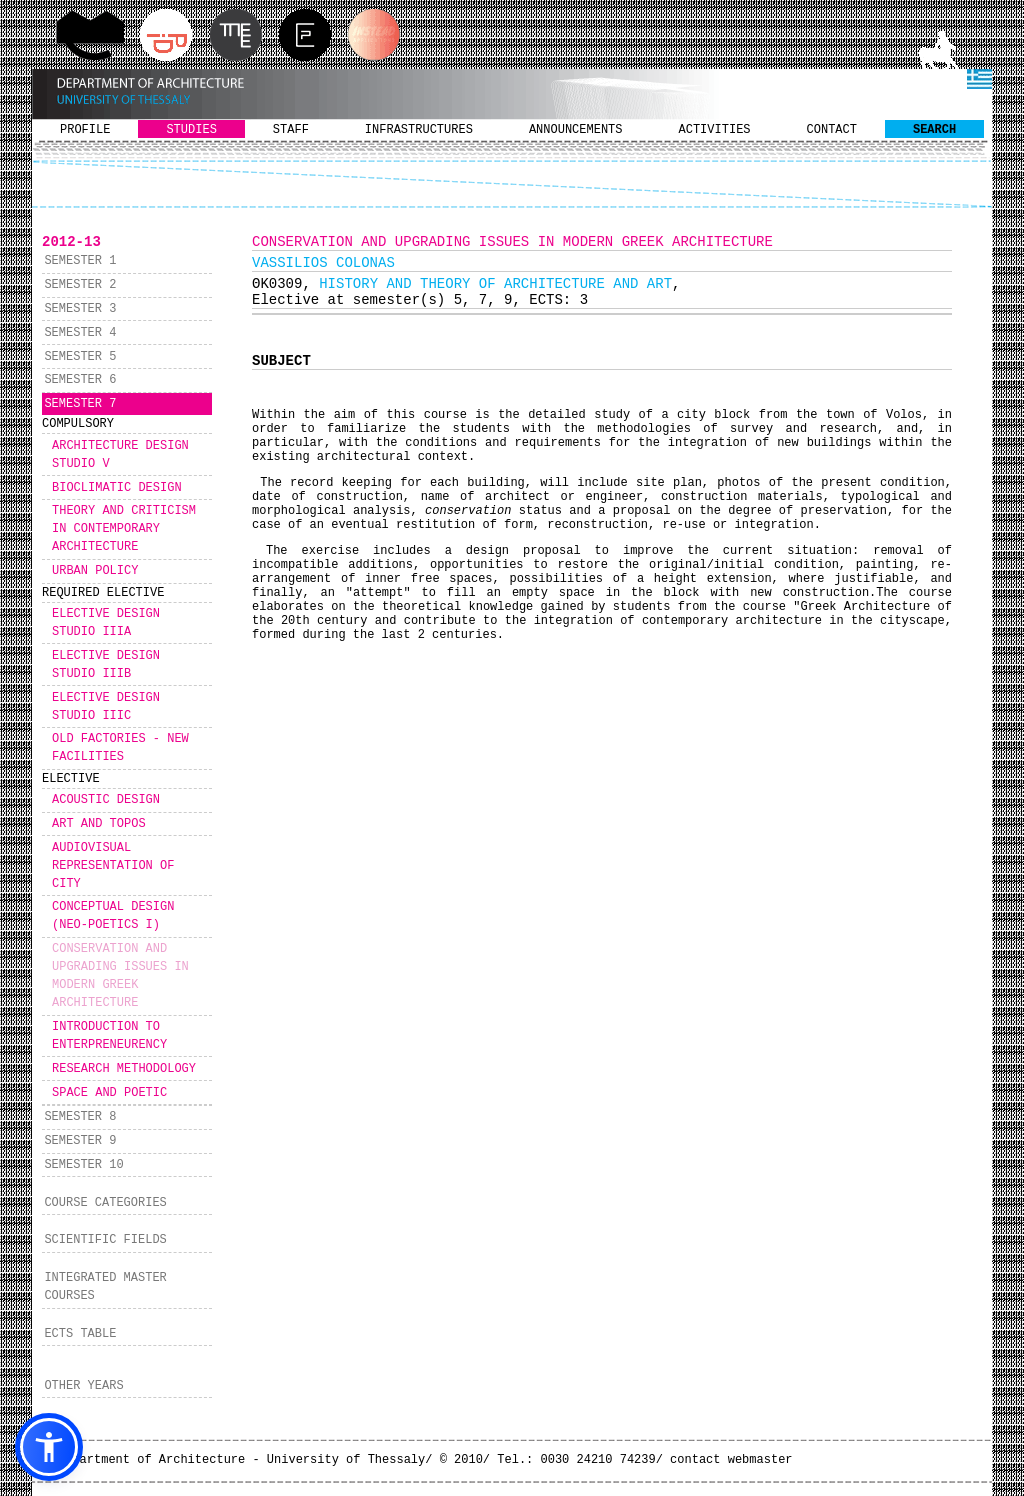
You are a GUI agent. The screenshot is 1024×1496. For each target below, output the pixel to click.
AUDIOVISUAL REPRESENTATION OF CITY (113, 866)
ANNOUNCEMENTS (576, 130)
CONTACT (832, 130)
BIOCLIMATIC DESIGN (117, 488)
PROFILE (85, 130)
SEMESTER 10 (83, 1165)
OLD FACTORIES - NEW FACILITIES (120, 748)
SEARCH (934, 130)
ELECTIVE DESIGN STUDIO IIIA (106, 623)
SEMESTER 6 (80, 380)
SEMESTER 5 (80, 357)
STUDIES (191, 130)
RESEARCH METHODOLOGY (124, 1069)
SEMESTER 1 (80, 261)
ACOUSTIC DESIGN (106, 800)
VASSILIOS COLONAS (323, 263)
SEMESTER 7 (80, 404)
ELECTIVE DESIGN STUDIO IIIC (106, 707)
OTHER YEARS (83, 1386)
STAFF (291, 130)
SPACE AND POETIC (109, 1093)
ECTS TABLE (80, 1334)
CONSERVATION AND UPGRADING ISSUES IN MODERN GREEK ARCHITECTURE (120, 976)
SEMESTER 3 (80, 309)
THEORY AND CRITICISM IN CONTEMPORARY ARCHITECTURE (124, 529)
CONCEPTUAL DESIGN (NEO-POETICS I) (113, 916)
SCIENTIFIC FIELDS (105, 1240)
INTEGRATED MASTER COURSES (105, 1287)
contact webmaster (731, 1460)
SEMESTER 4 (80, 333)
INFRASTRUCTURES (419, 130)
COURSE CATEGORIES (105, 1203)
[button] (49, 1447)
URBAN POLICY (95, 571)
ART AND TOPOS (99, 824)
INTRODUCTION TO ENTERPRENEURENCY (109, 1036)
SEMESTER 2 (80, 285)
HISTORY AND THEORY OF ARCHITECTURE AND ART (495, 284)
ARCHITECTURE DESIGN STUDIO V (120, 455)
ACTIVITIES (715, 130)
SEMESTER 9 (80, 1141)
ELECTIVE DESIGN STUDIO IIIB (106, 665)
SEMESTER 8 (80, 1117)
